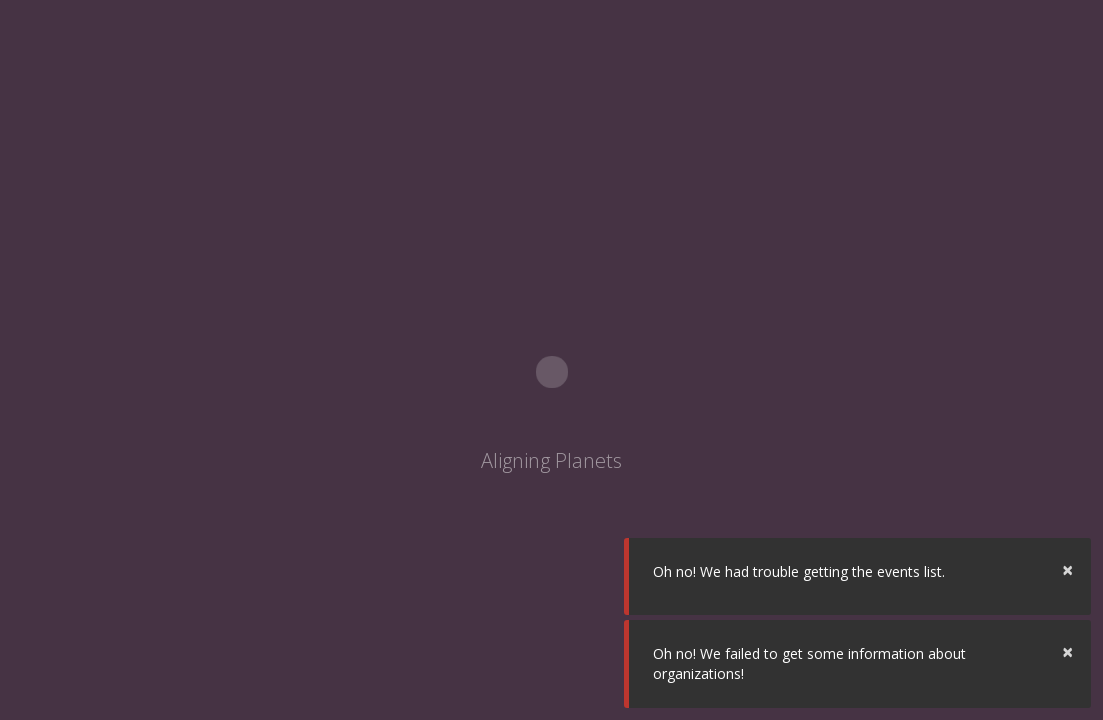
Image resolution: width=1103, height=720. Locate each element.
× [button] (1067, 569)
